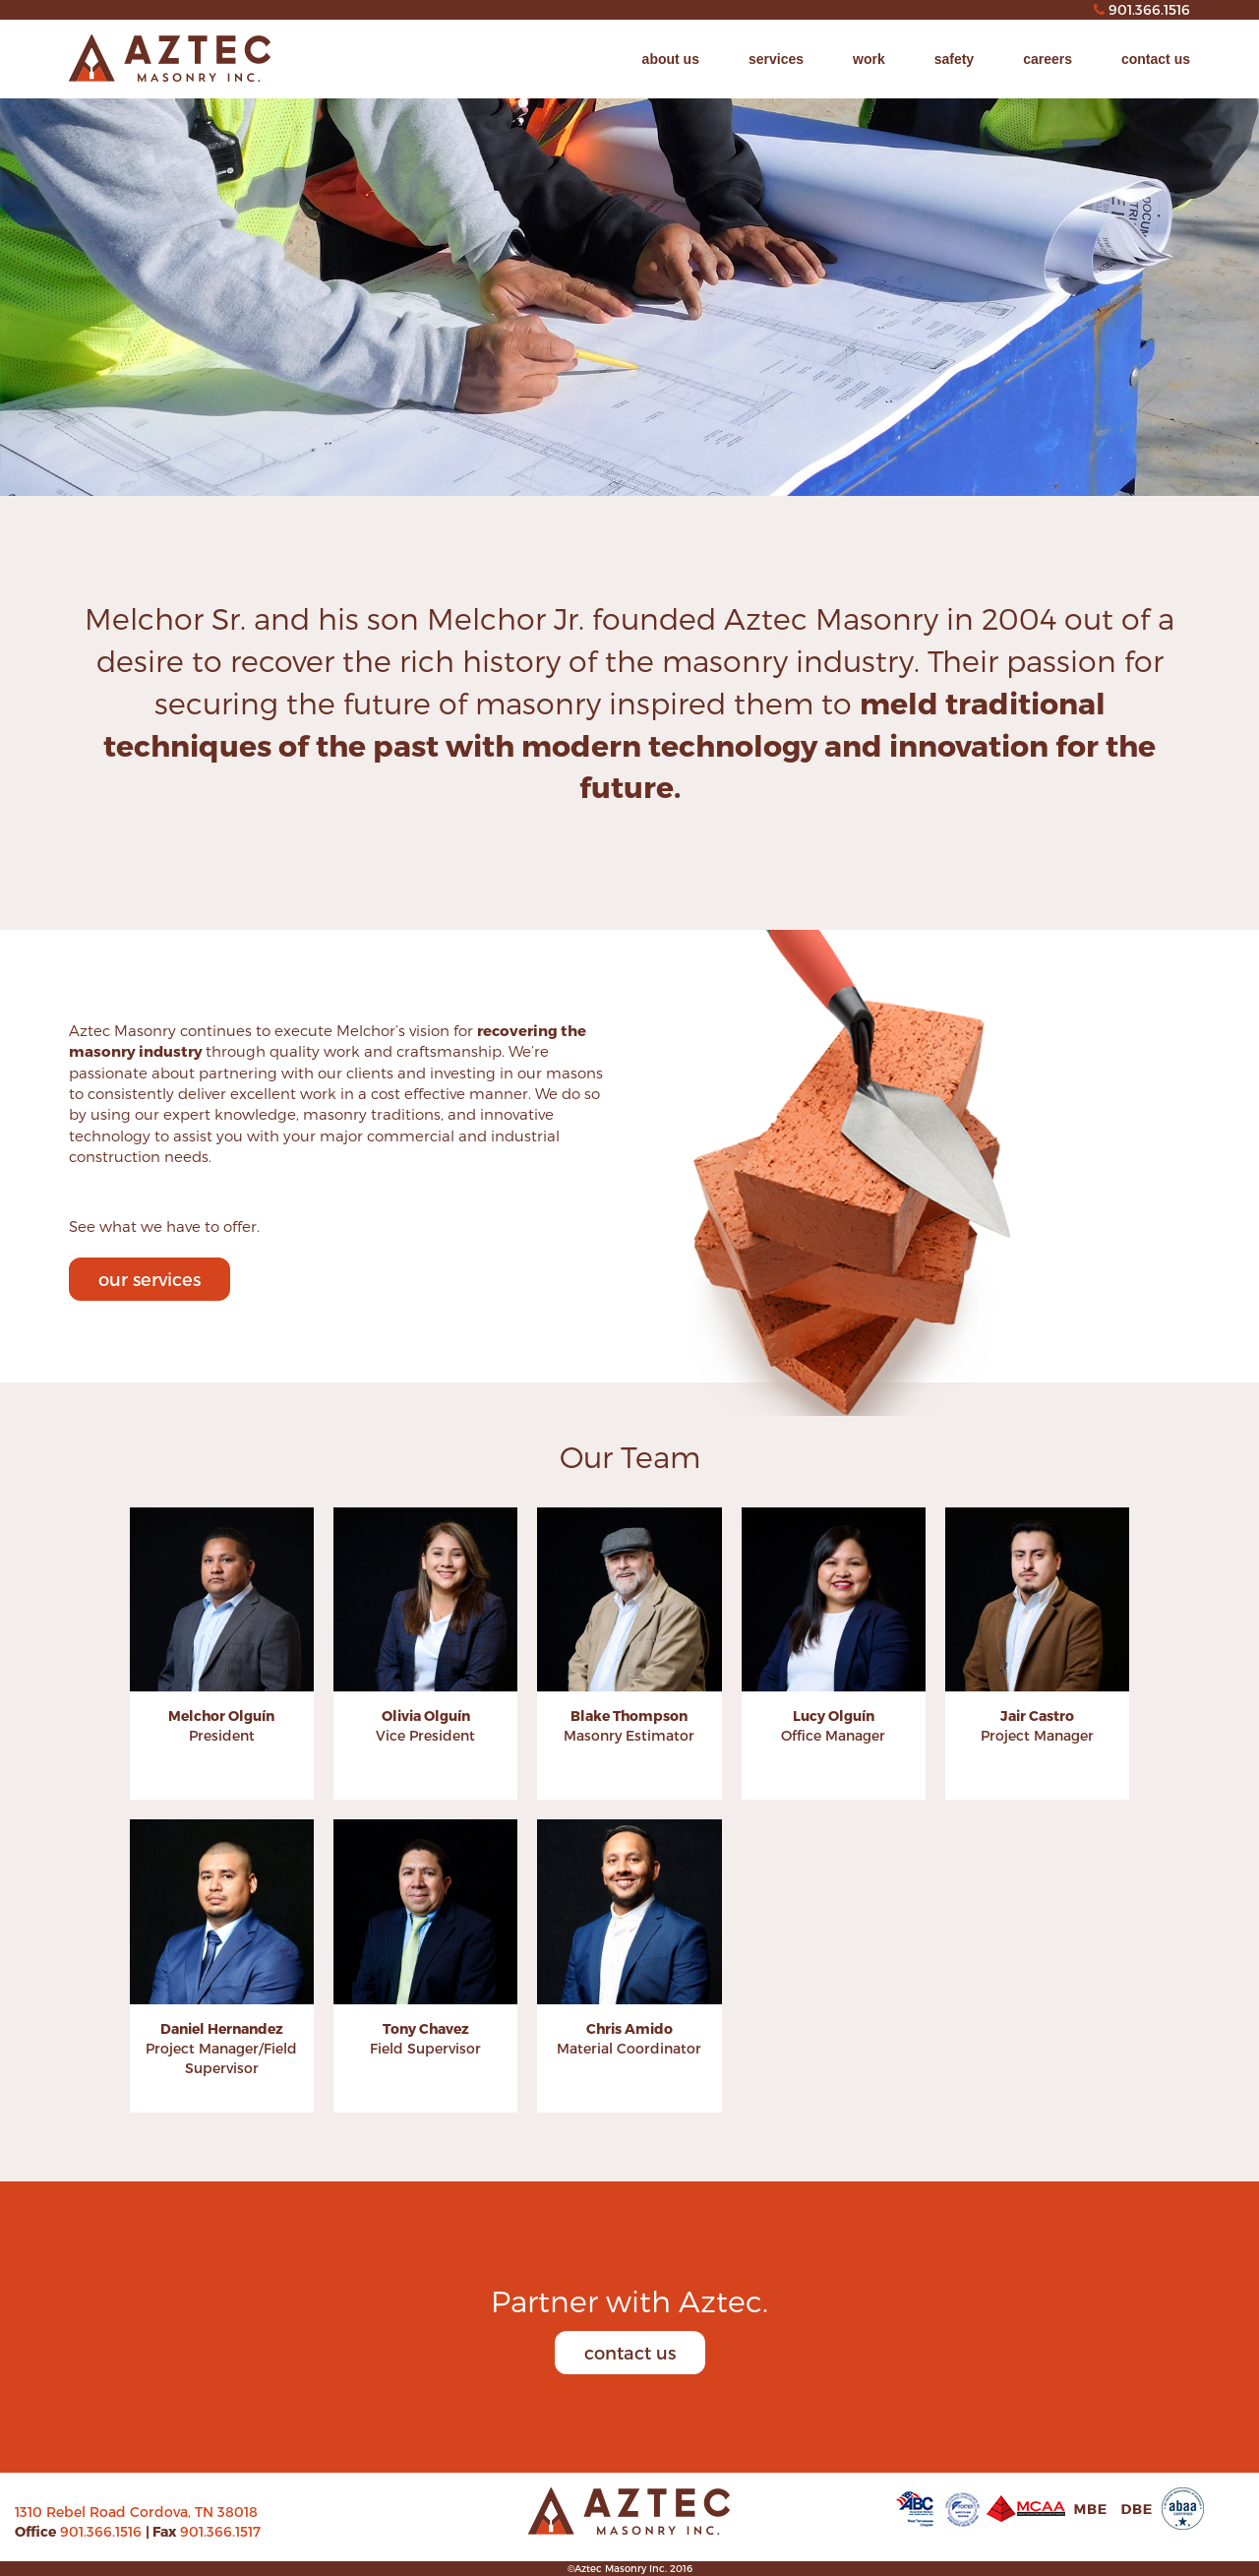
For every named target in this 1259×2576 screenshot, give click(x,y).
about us (670, 59)
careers (1047, 59)
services (776, 59)
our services (149, 1278)
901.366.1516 (103, 2531)
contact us (1155, 59)
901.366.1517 (220, 2531)
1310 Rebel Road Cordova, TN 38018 (136, 2511)
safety (954, 59)
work (869, 59)
